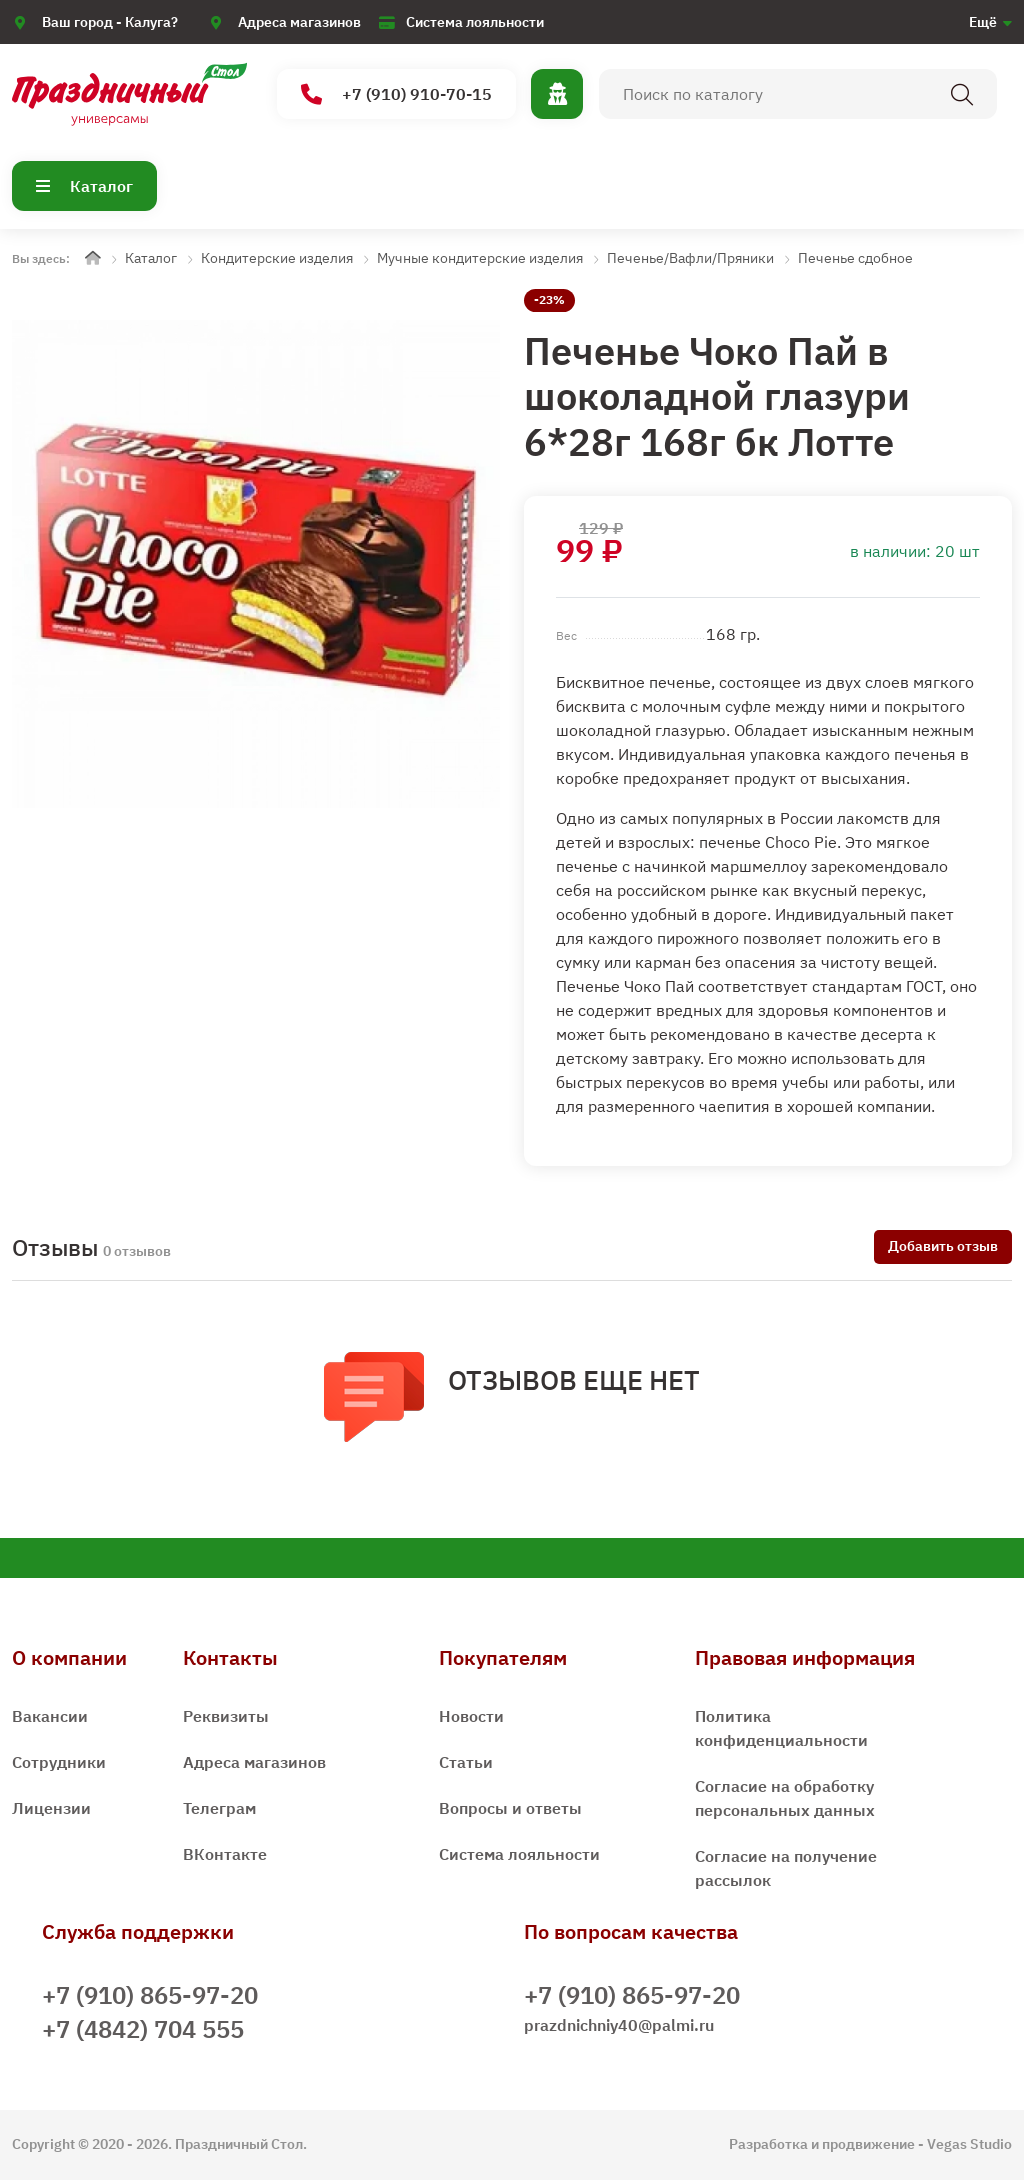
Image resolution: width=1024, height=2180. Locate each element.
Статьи (466, 1762)
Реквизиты (226, 1716)
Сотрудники (59, 1762)
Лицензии (51, 1808)
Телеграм (219, 1808)
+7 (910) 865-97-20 (150, 1995)
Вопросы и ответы (510, 1808)
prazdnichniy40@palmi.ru (619, 2025)
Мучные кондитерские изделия (480, 258)
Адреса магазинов (299, 22)
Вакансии (50, 1716)
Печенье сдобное (855, 258)
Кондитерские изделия (277, 258)
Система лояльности (475, 22)
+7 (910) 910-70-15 (396, 94)
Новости (471, 1716)
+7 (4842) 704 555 (143, 2029)
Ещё (983, 22)
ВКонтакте (225, 1854)
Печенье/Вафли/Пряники (690, 258)
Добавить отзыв (943, 1246)
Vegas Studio (969, 2144)
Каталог (84, 186)
